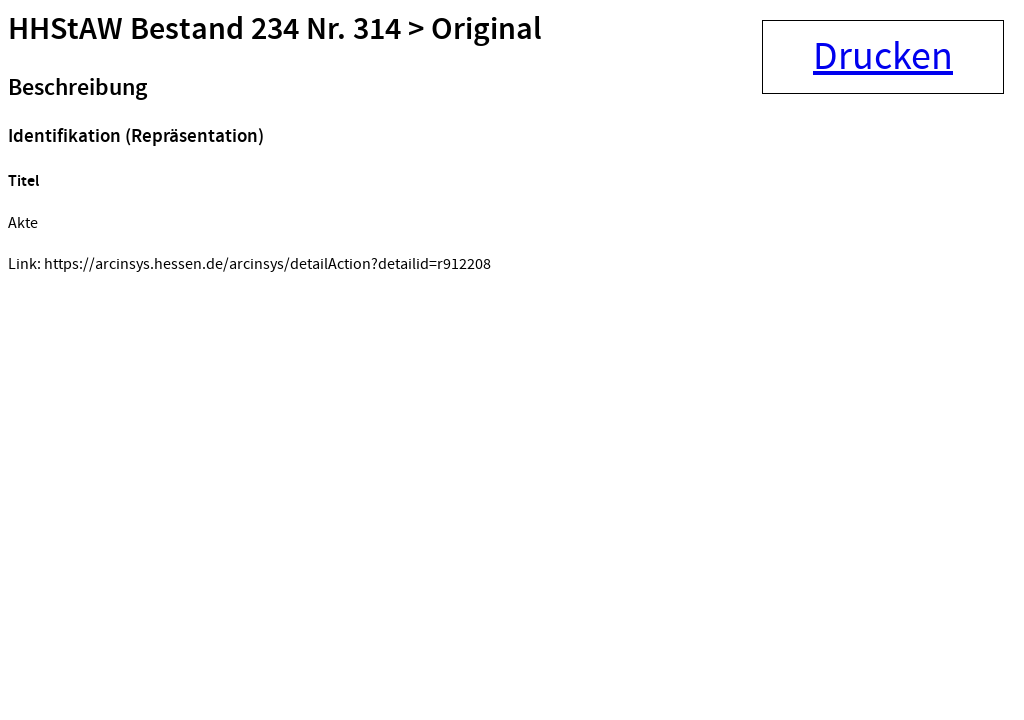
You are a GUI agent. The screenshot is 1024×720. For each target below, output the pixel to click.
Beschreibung (77, 88)
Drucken (883, 57)
